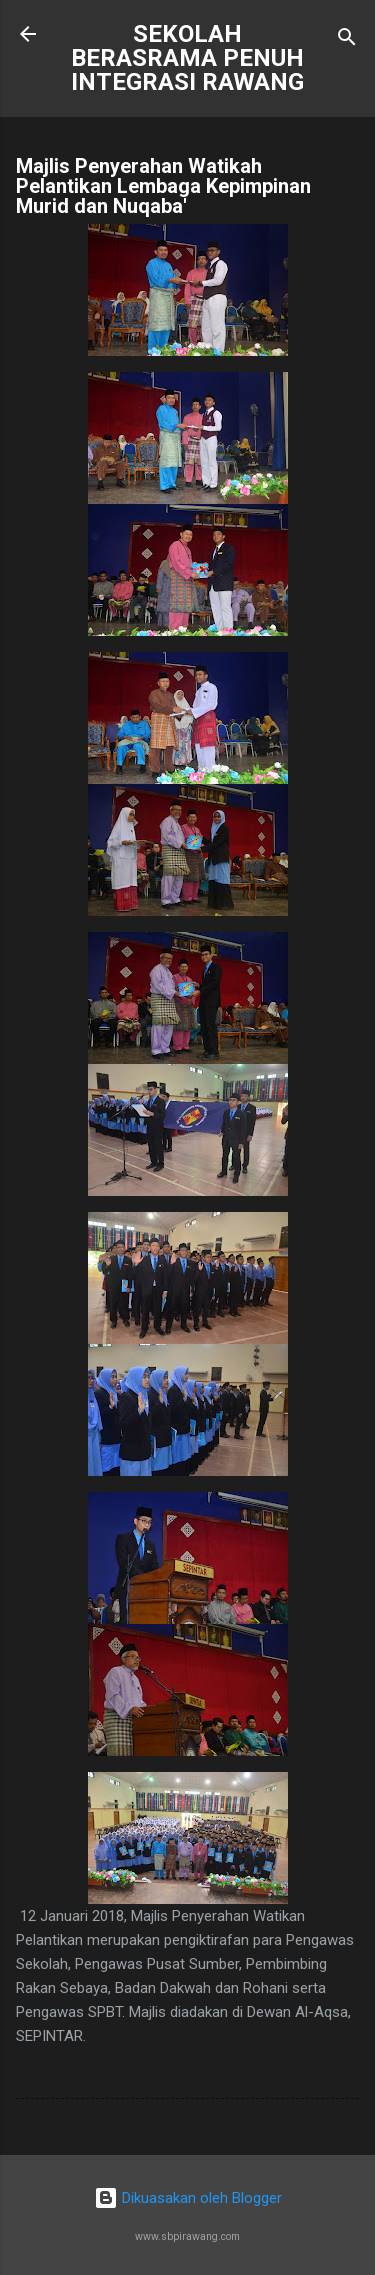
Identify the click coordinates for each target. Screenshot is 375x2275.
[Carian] (347, 40)
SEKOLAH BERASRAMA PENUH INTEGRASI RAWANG (187, 58)
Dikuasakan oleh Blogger (188, 2198)
